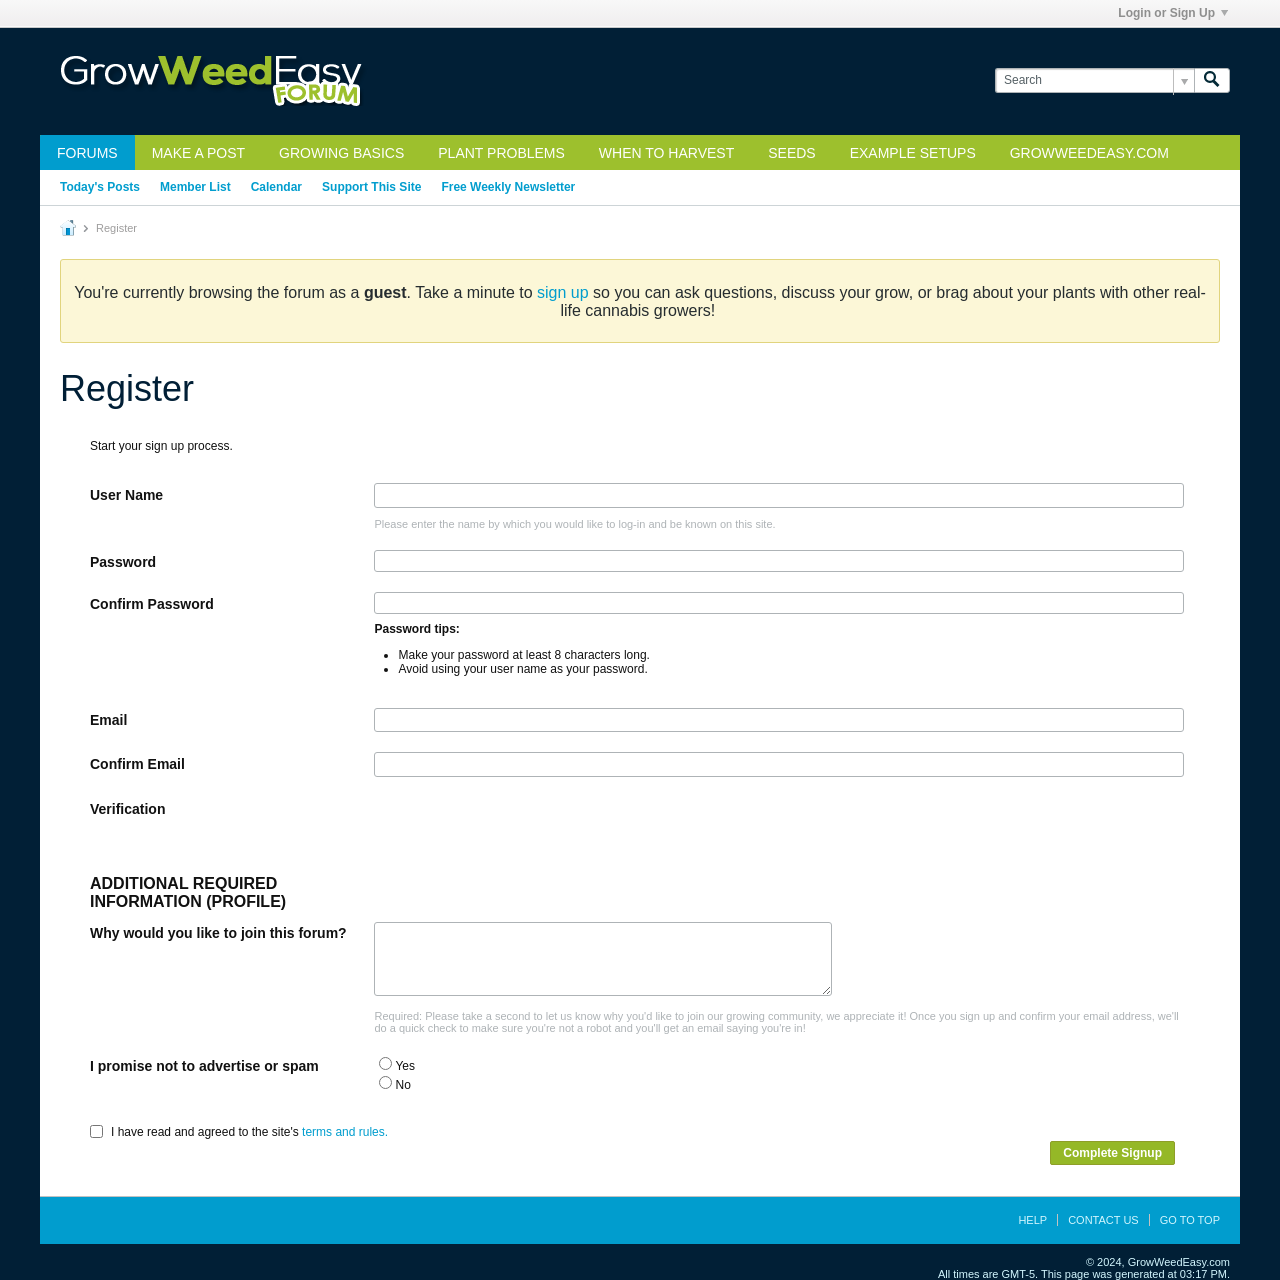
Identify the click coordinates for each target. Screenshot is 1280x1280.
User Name (126, 495)
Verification (127, 809)
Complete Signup (1112, 1153)
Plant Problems (501, 153)
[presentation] (526, 836)
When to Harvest (666, 153)
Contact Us (1103, 1220)
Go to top (1190, 1220)
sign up (563, 292)
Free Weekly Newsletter (508, 187)
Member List (195, 187)
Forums (87, 153)
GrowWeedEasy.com (1089, 153)
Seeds (791, 153)
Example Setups (913, 153)
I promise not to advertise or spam (204, 1066)
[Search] (1094, 80)
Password (123, 562)
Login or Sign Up (1173, 13)
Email (108, 720)
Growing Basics (341, 153)
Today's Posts (100, 187)
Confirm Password (152, 604)
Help (1032, 1220)
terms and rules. (345, 1132)
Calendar (276, 187)
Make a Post (198, 153)
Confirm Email (137, 764)
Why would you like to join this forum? (218, 933)
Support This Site (371, 187)
